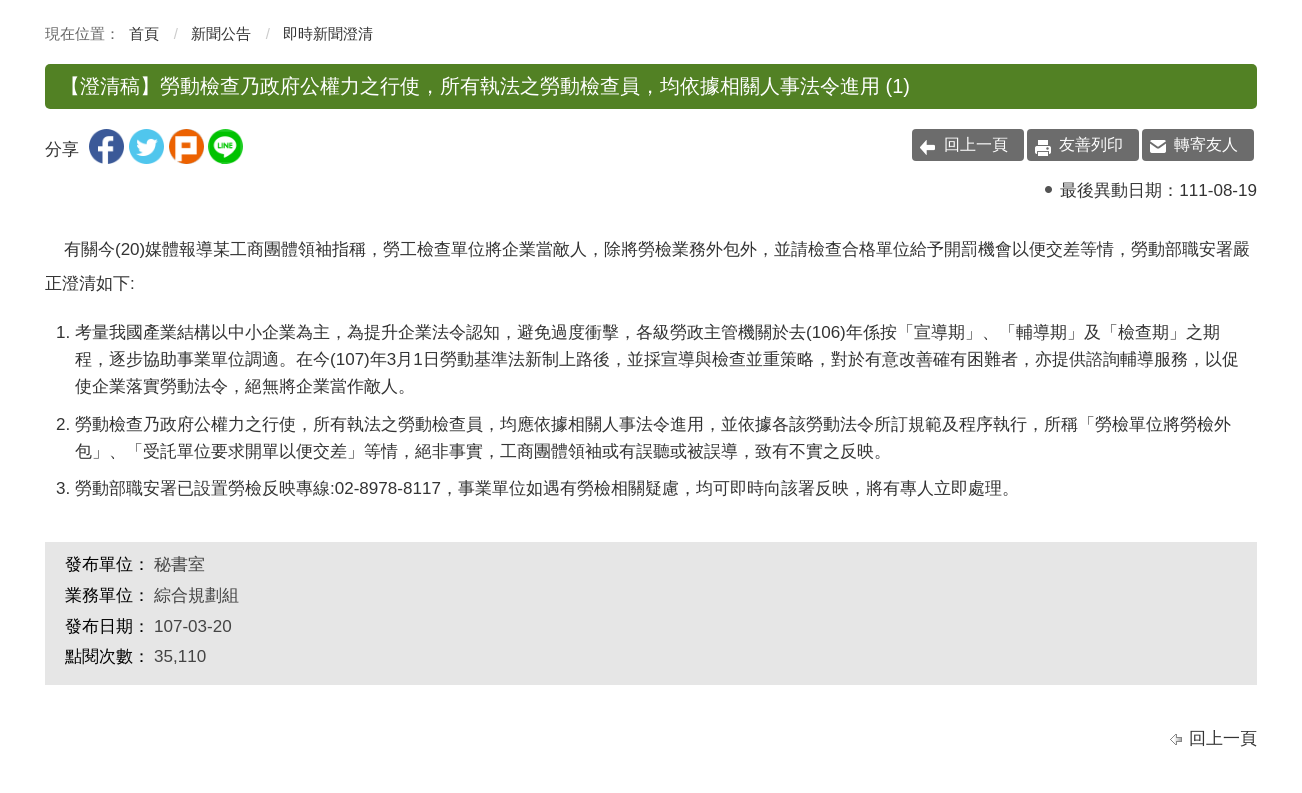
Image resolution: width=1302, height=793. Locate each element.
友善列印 (1091, 144)
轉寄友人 (1206, 144)
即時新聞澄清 (328, 33)
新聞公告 (221, 33)
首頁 (144, 33)
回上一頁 (976, 144)
